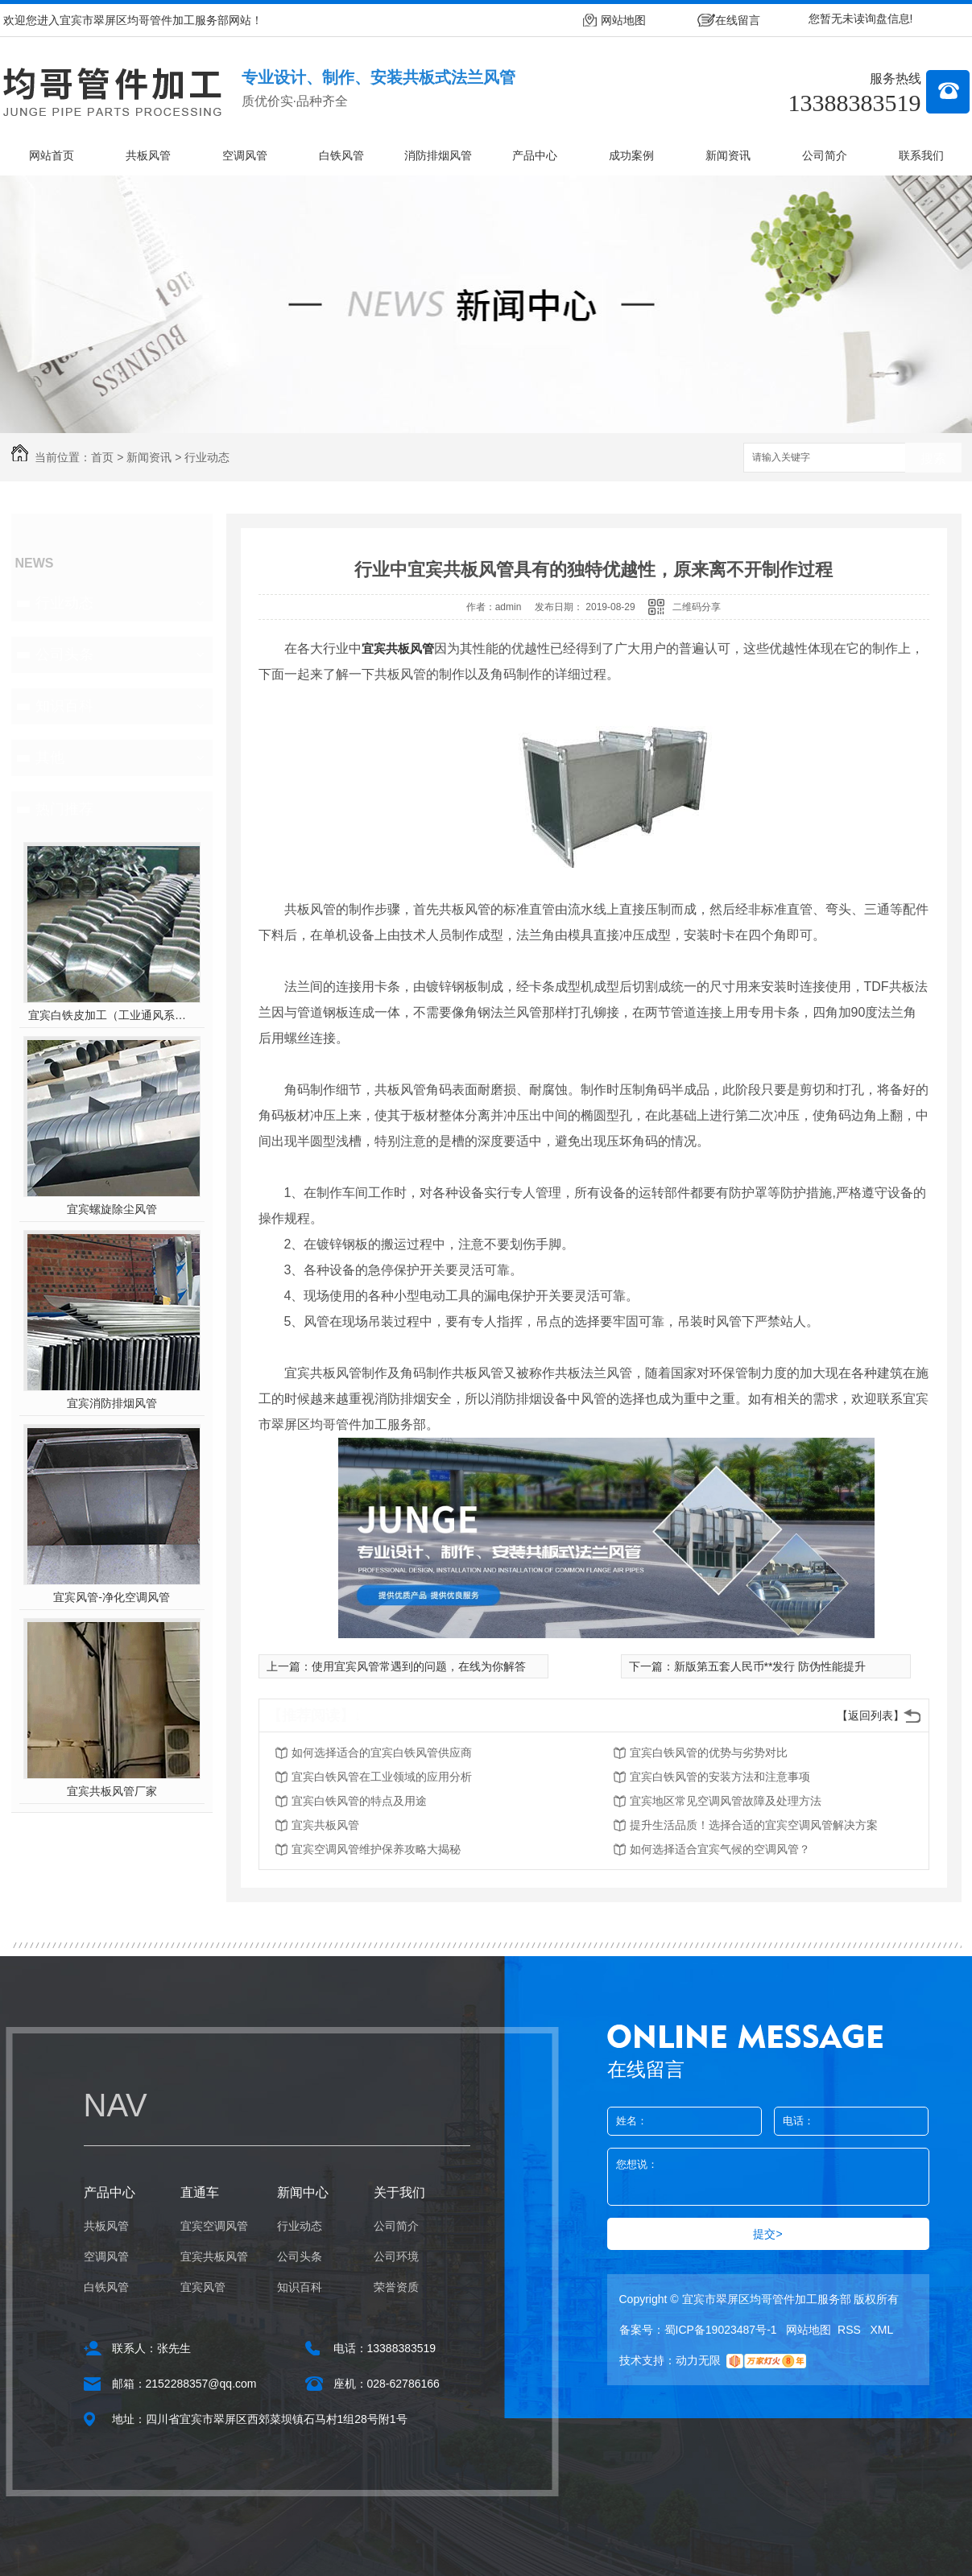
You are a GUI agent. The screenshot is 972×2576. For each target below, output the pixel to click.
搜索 (933, 458)
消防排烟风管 (438, 155)
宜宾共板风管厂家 (112, 1791)
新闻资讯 (728, 155)
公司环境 (396, 2256)
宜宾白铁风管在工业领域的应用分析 (382, 1776)
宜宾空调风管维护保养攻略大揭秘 (376, 1849)
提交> (767, 2233)
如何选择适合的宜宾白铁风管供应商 (382, 1752)
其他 (49, 757)
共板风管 (148, 155)
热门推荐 (64, 809)
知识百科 (64, 706)
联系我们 (921, 155)
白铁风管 (341, 155)
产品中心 (534, 155)
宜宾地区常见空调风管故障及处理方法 (725, 1800)
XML (882, 2329)
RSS (851, 2329)
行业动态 (207, 457)
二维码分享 (696, 607)
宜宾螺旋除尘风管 (112, 1209)
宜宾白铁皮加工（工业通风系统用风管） (111, 1015)
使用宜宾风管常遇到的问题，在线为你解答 (419, 1666)
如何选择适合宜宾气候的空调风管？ (720, 1849)
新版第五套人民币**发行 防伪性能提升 (770, 1666)
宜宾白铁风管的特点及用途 (359, 1800)
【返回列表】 (870, 1715)
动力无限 (698, 2360)
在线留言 (737, 20)
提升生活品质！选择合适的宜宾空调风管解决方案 (754, 1824)
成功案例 (631, 155)
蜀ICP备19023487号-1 (720, 2329)
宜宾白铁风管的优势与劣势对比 (709, 1752)
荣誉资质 (396, 2287)
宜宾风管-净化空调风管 (111, 1597)
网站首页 (51, 155)
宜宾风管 (202, 2287)
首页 (102, 457)
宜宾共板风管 (398, 648)
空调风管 (244, 155)
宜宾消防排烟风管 (112, 1403)
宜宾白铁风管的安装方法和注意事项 (720, 1776)
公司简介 (824, 155)
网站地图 (623, 20)
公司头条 (64, 654)
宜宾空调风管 (214, 2225)
